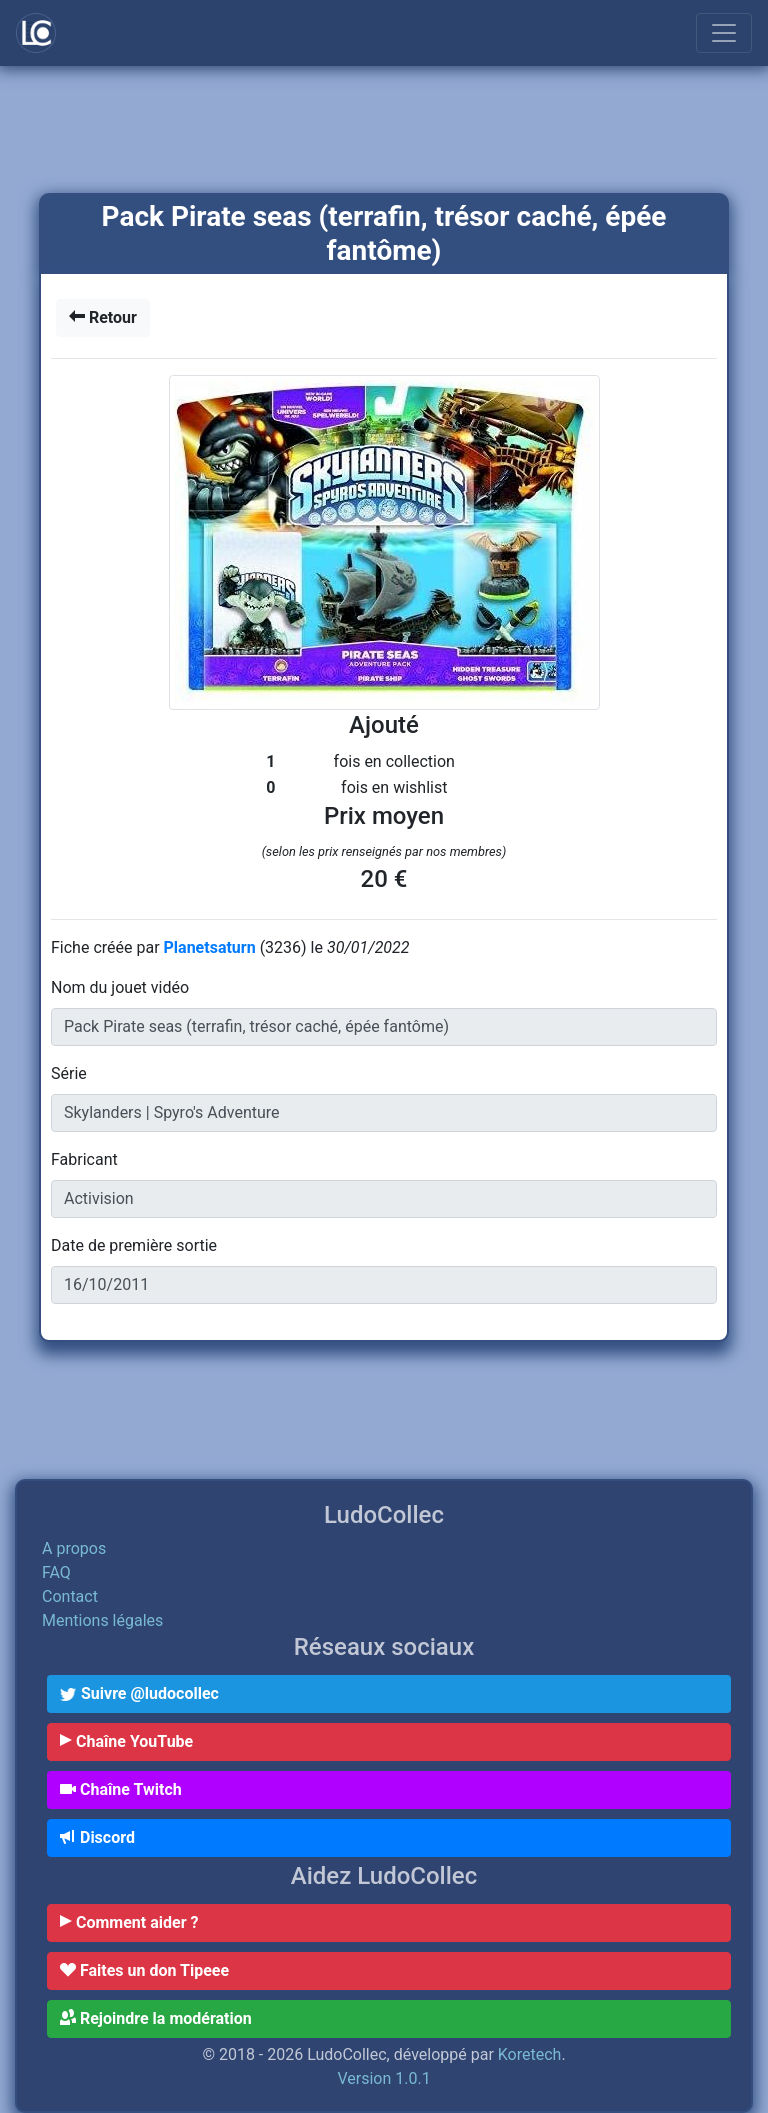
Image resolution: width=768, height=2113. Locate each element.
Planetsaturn (212, 947)
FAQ (56, 1572)
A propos (74, 1548)
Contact (70, 1596)
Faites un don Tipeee (144, 1970)
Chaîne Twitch (121, 1789)
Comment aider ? (129, 1922)
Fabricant (84, 1159)
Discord (97, 1837)
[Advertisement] (384, 131)
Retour (103, 317)
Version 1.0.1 (383, 2078)
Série (69, 1073)
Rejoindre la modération (156, 2018)
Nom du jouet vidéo (120, 987)
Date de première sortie (134, 1245)
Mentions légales (102, 1620)
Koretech (530, 2054)
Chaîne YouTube (126, 1741)
